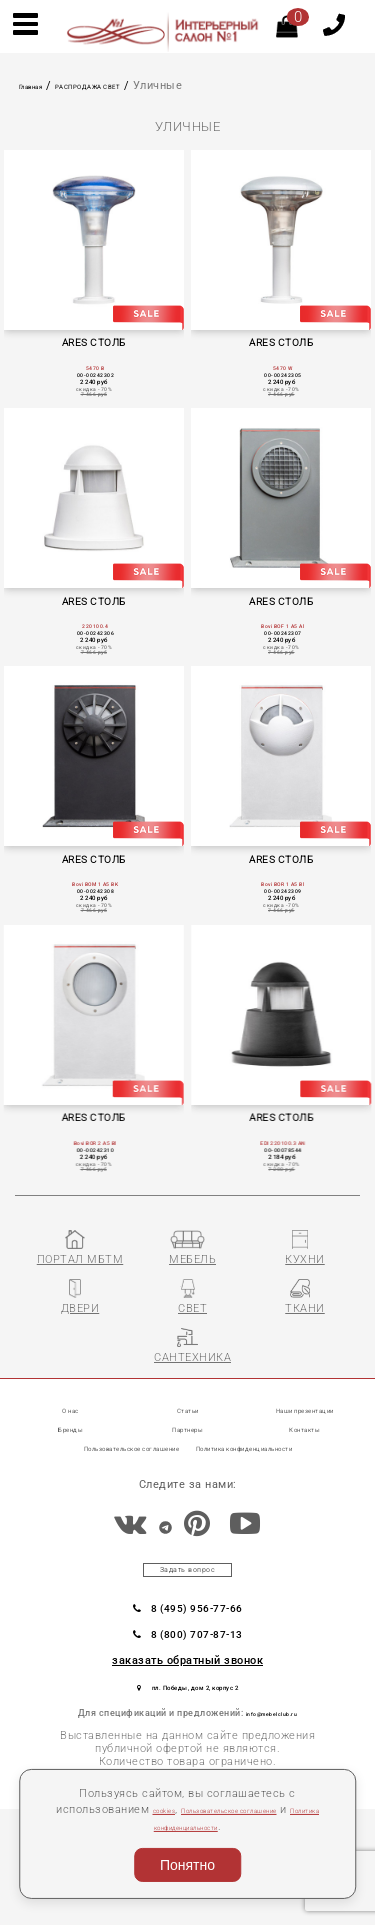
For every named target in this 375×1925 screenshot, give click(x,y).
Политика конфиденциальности (226, 1826)
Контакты (305, 1526)
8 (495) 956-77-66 (187, 1712)
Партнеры (188, 1526)
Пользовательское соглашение (163, 1545)
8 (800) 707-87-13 (187, 1741)
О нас (71, 1507)
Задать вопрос (188, 1667)
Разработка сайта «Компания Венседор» (272, 1918)
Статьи (188, 1507)
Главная (41, 85)
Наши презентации (305, 1507)
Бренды (71, 1526)
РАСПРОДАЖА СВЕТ (132, 85)
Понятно (187, 1865)
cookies (180, 1809)
